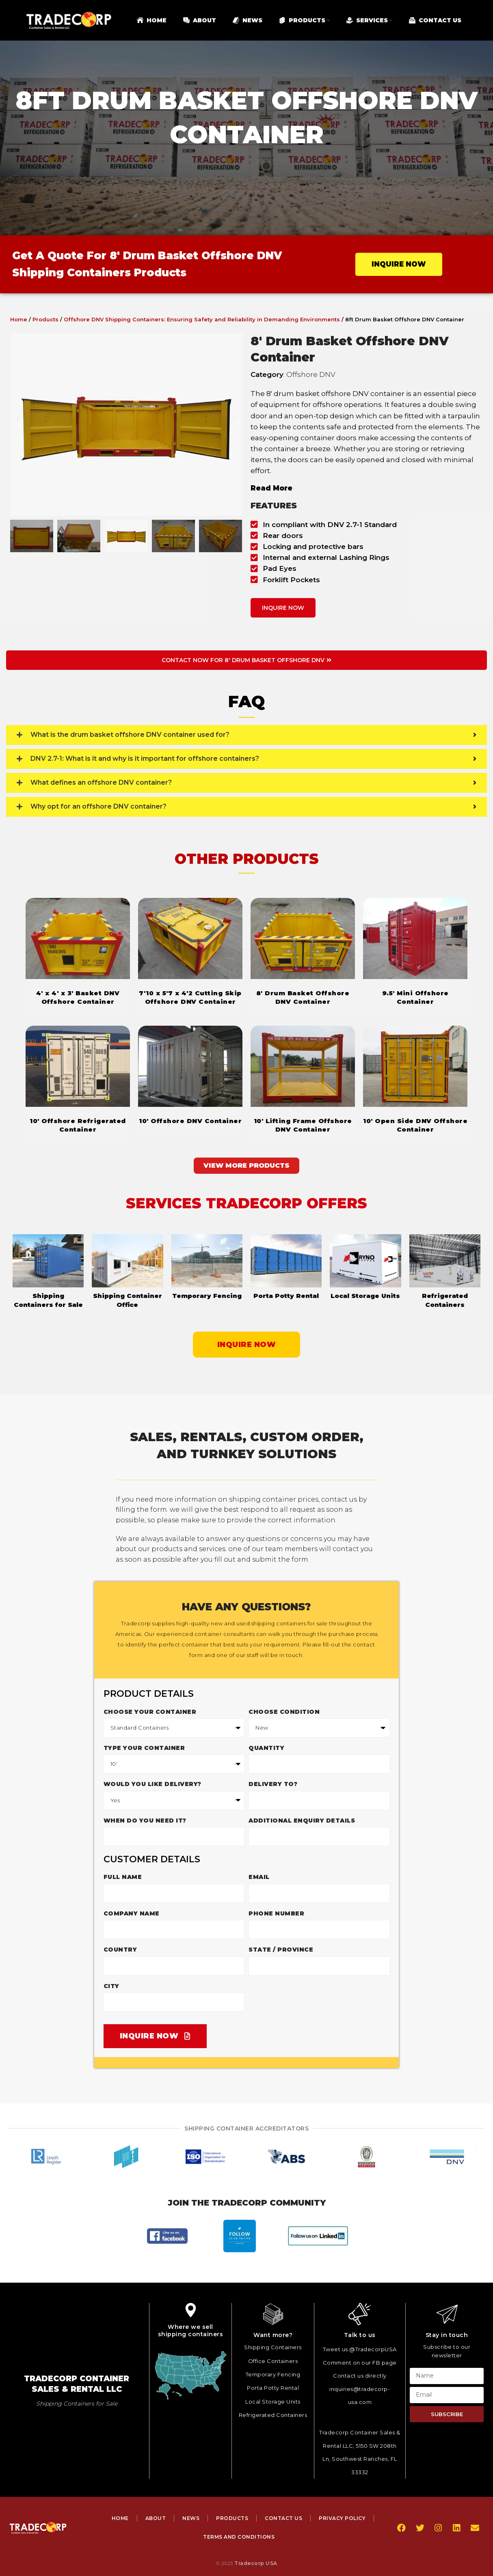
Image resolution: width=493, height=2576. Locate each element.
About (155, 2518)
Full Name (123, 1877)
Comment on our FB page (360, 2362)
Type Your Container (144, 1748)
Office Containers (273, 2361)
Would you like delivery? (152, 1784)
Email (259, 1877)
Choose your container (150, 1711)
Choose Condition (284, 1711)
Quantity (266, 1748)
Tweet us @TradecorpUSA (360, 2349)
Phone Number (276, 1913)
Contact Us (283, 2518)
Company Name (132, 1913)
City (111, 1986)
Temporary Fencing (207, 1296)
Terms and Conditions (239, 2537)
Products (45, 319)
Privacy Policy (342, 2518)
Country (120, 1949)
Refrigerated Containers (273, 2415)
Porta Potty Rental (286, 1296)
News (190, 2518)
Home (18, 319)
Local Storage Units (365, 1296)
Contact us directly (360, 2375)
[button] (18, 424)
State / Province (281, 1949)
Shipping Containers (273, 2347)
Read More (271, 488)
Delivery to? (273, 1784)
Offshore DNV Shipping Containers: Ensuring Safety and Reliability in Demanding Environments (202, 319)
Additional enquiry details (302, 1820)
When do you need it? (145, 1820)
